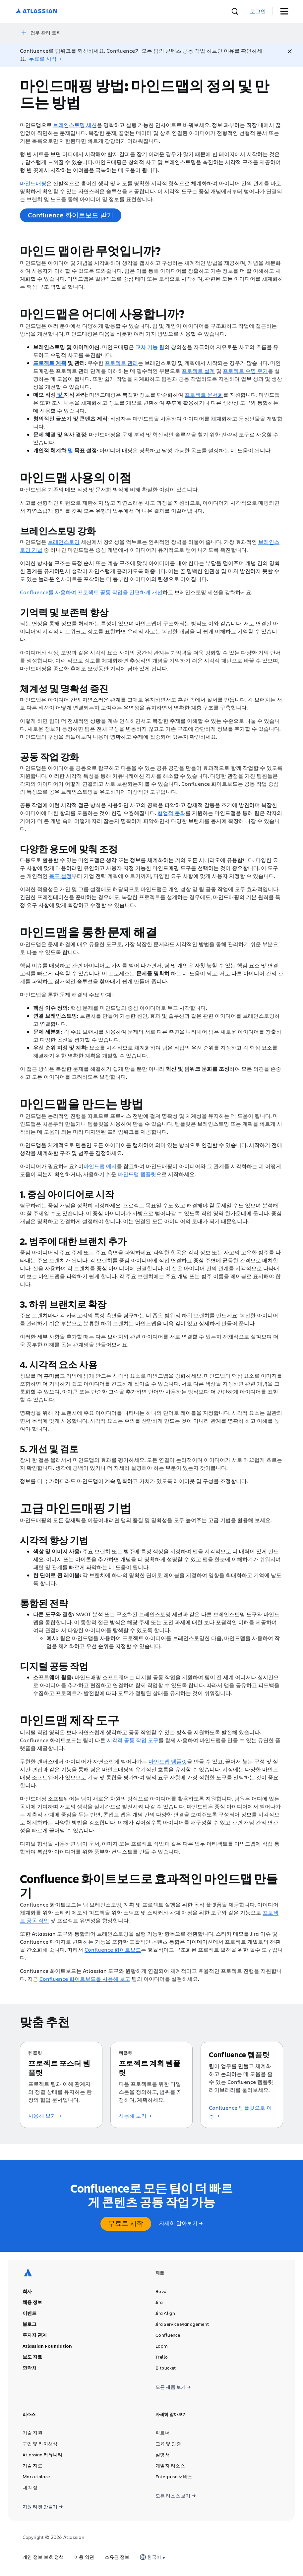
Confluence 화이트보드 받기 (70, 214)
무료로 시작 (125, 2222)
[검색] (251, 11)
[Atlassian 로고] (36, 11)
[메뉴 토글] (286, 11)
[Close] (289, 50)
